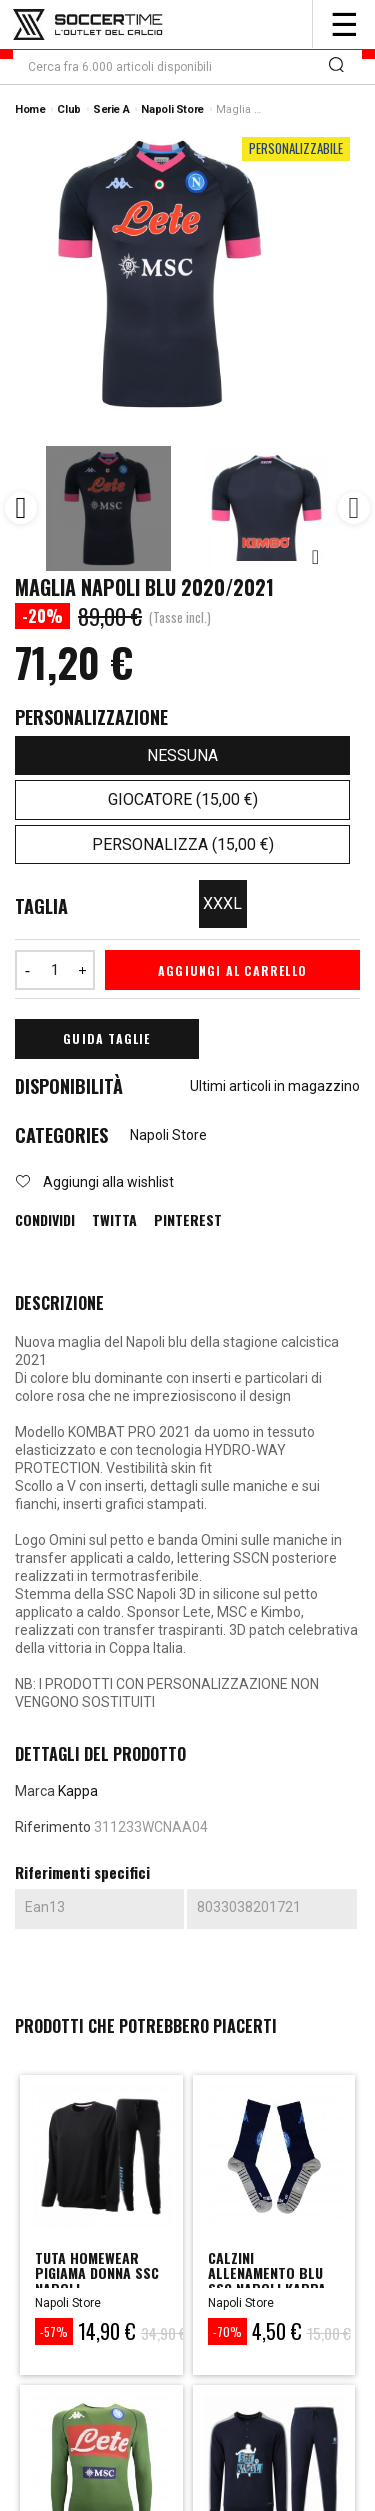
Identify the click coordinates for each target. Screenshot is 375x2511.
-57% (54, 2331)
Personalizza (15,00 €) (183, 844)
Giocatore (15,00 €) (183, 799)
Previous (21, 508)
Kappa (78, 1791)
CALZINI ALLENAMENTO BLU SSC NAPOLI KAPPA (267, 2273)
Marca (35, 1791)
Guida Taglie (106, 1038)
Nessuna (182, 755)
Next (354, 508)
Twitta (114, 1220)
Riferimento (53, 1827)
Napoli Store (168, 1135)
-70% (227, 2331)
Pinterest (188, 1220)
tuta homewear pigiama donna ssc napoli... (97, 2273)
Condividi (45, 1220)
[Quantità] (55, 970)
